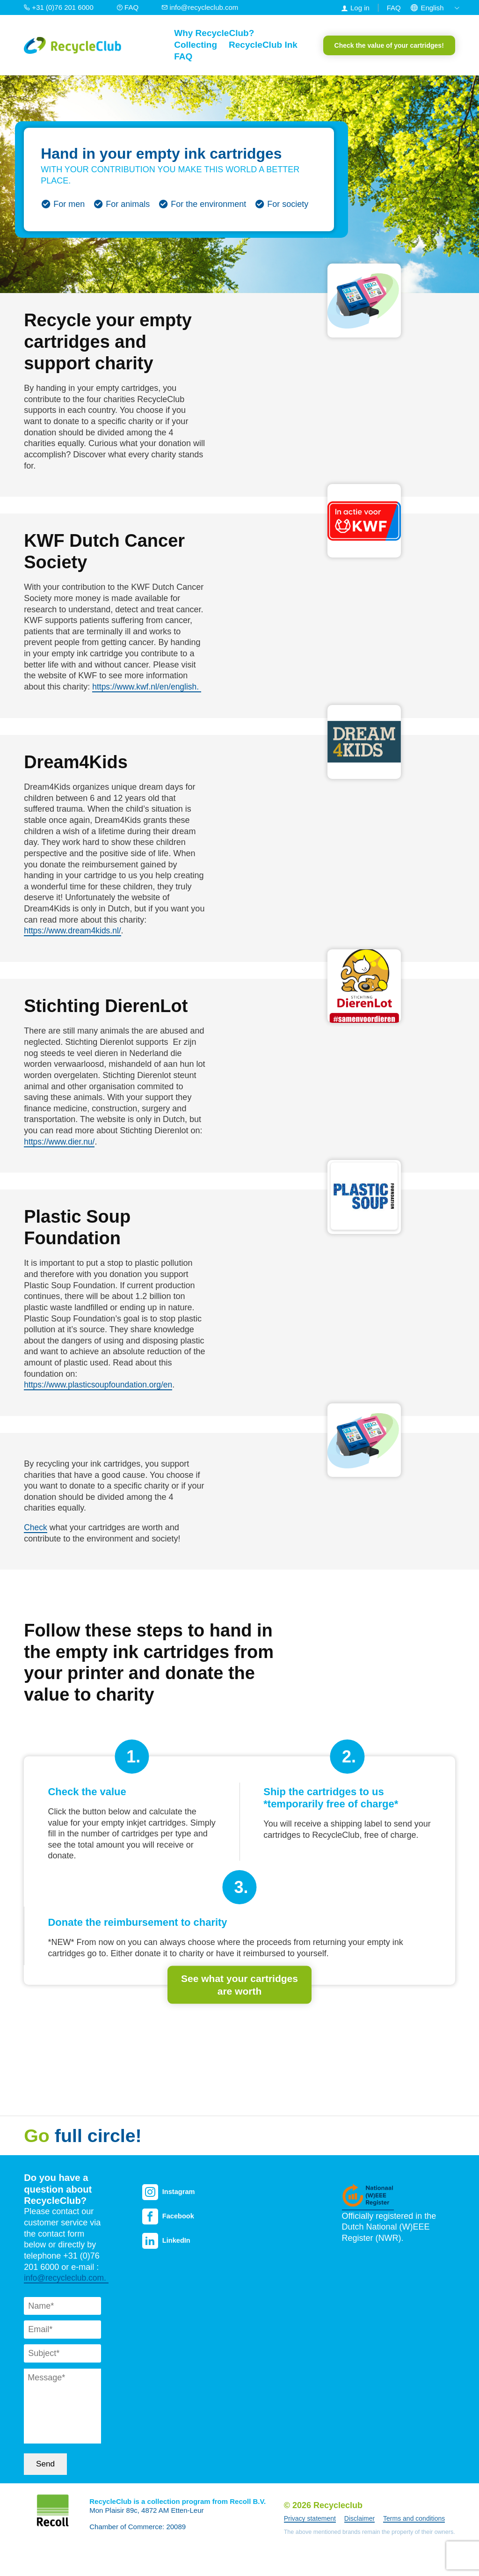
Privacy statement (310, 2521)
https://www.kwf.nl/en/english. (148, 686)
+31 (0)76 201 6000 (59, 7)
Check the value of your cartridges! (389, 45)
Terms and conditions (414, 2521)
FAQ (128, 7)
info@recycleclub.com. (67, 2279)
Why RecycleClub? (214, 33)
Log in (360, 8)
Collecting (195, 45)
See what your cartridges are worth (239, 1984)
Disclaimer (359, 2521)
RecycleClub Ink (263, 45)
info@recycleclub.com (199, 7)
